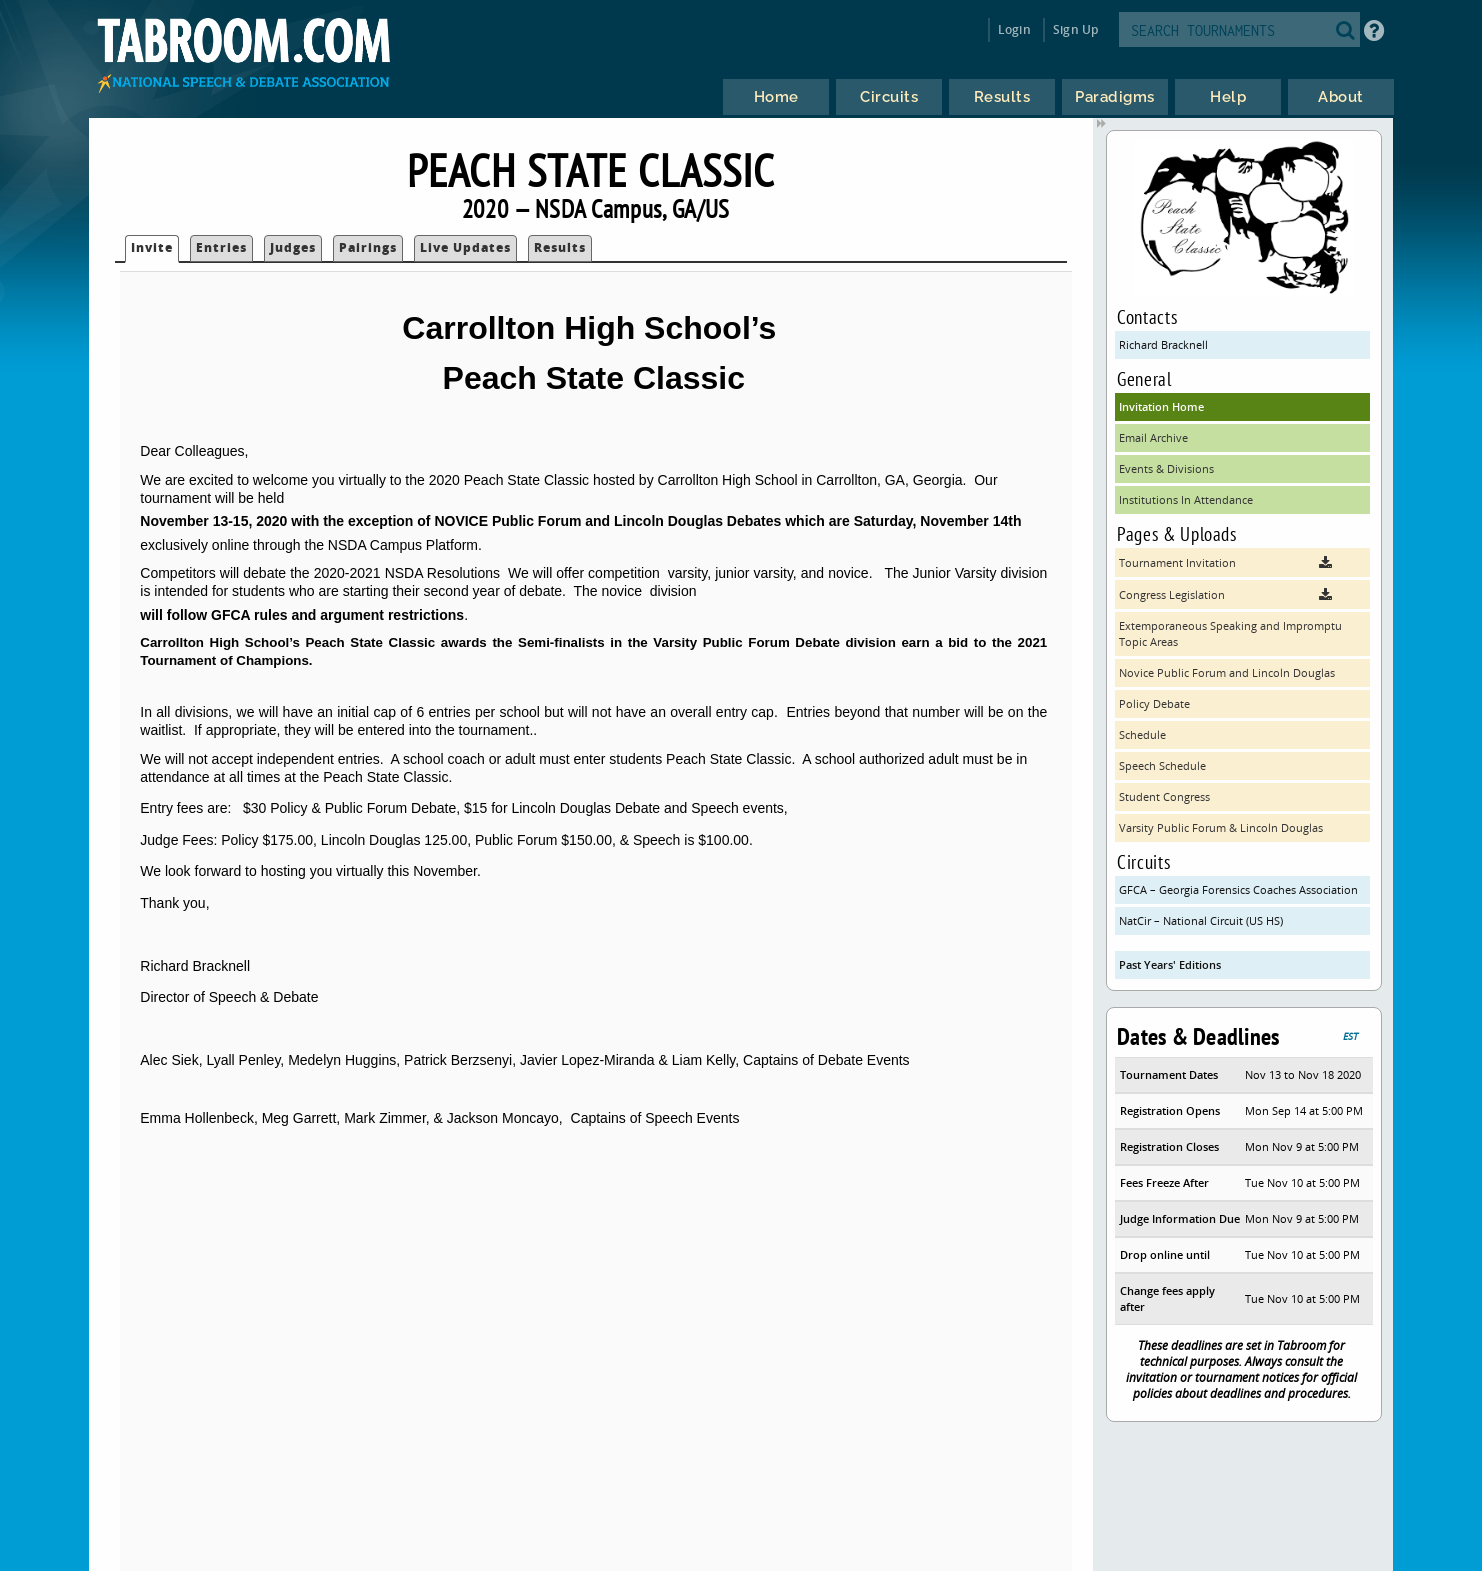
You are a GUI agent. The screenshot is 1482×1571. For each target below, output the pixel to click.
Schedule (1142, 734)
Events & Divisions (1166, 468)
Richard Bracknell (1163, 344)
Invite (152, 247)
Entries (221, 247)
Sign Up (1075, 29)
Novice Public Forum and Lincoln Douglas (1227, 672)
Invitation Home (1161, 406)
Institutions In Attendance (1186, 499)
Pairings (368, 247)
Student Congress (1164, 796)
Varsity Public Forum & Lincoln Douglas (1221, 827)
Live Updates (465, 247)
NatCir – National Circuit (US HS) (1201, 920)
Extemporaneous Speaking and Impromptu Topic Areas (1230, 633)
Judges (293, 247)
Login (1014, 29)
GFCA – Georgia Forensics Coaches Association (1238, 889)
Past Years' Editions (1170, 964)
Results (560, 247)
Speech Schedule (1162, 765)
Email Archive (1153, 437)
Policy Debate (1154, 703)
